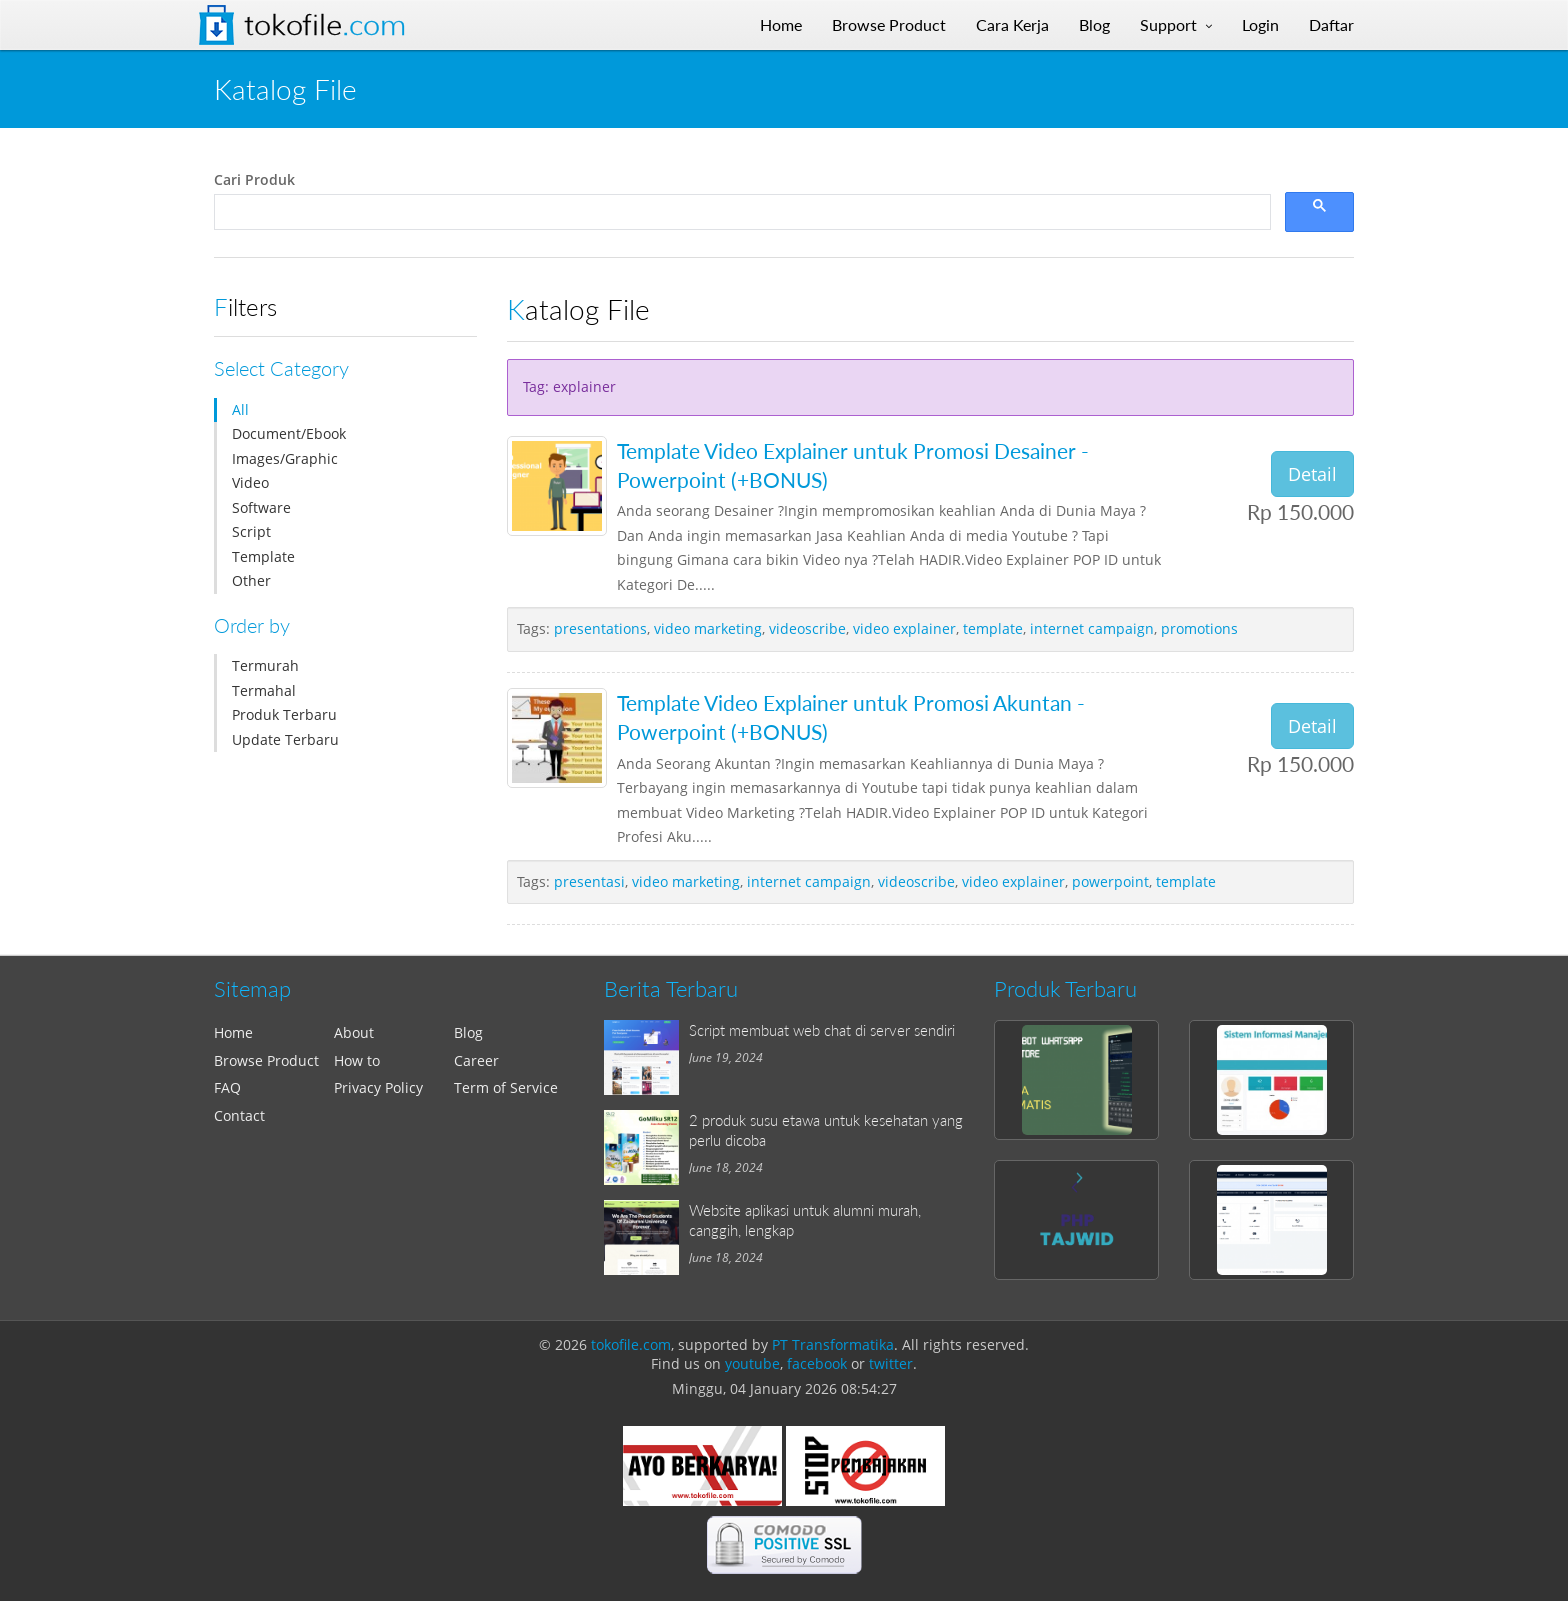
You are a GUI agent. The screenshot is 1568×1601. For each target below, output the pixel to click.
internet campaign (1092, 628)
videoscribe (807, 628)
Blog (468, 1032)
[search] (740, 212)
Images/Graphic (285, 458)
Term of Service (506, 1087)
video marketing (708, 628)
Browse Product (266, 1060)
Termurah (265, 665)
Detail (1312, 474)
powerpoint (1110, 881)
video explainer (904, 628)
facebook (817, 1363)
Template (263, 556)
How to (357, 1060)
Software (261, 507)
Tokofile (325, 25)
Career (476, 1060)
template (993, 628)
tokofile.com (631, 1344)
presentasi (589, 881)
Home (233, 1032)
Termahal (264, 690)
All (240, 409)
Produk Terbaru (284, 714)
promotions (1199, 628)
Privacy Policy (378, 1087)
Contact (239, 1115)
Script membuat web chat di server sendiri (822, 1030)
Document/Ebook (289, 433)
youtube (752, 1363)
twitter (891, 1363)
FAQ (227, 1087)
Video (250, 482)
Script (251, 531)
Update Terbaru (285, 739)
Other (251, 580)
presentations (600, 628)
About (354, 1032)
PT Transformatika (833, 1344)
